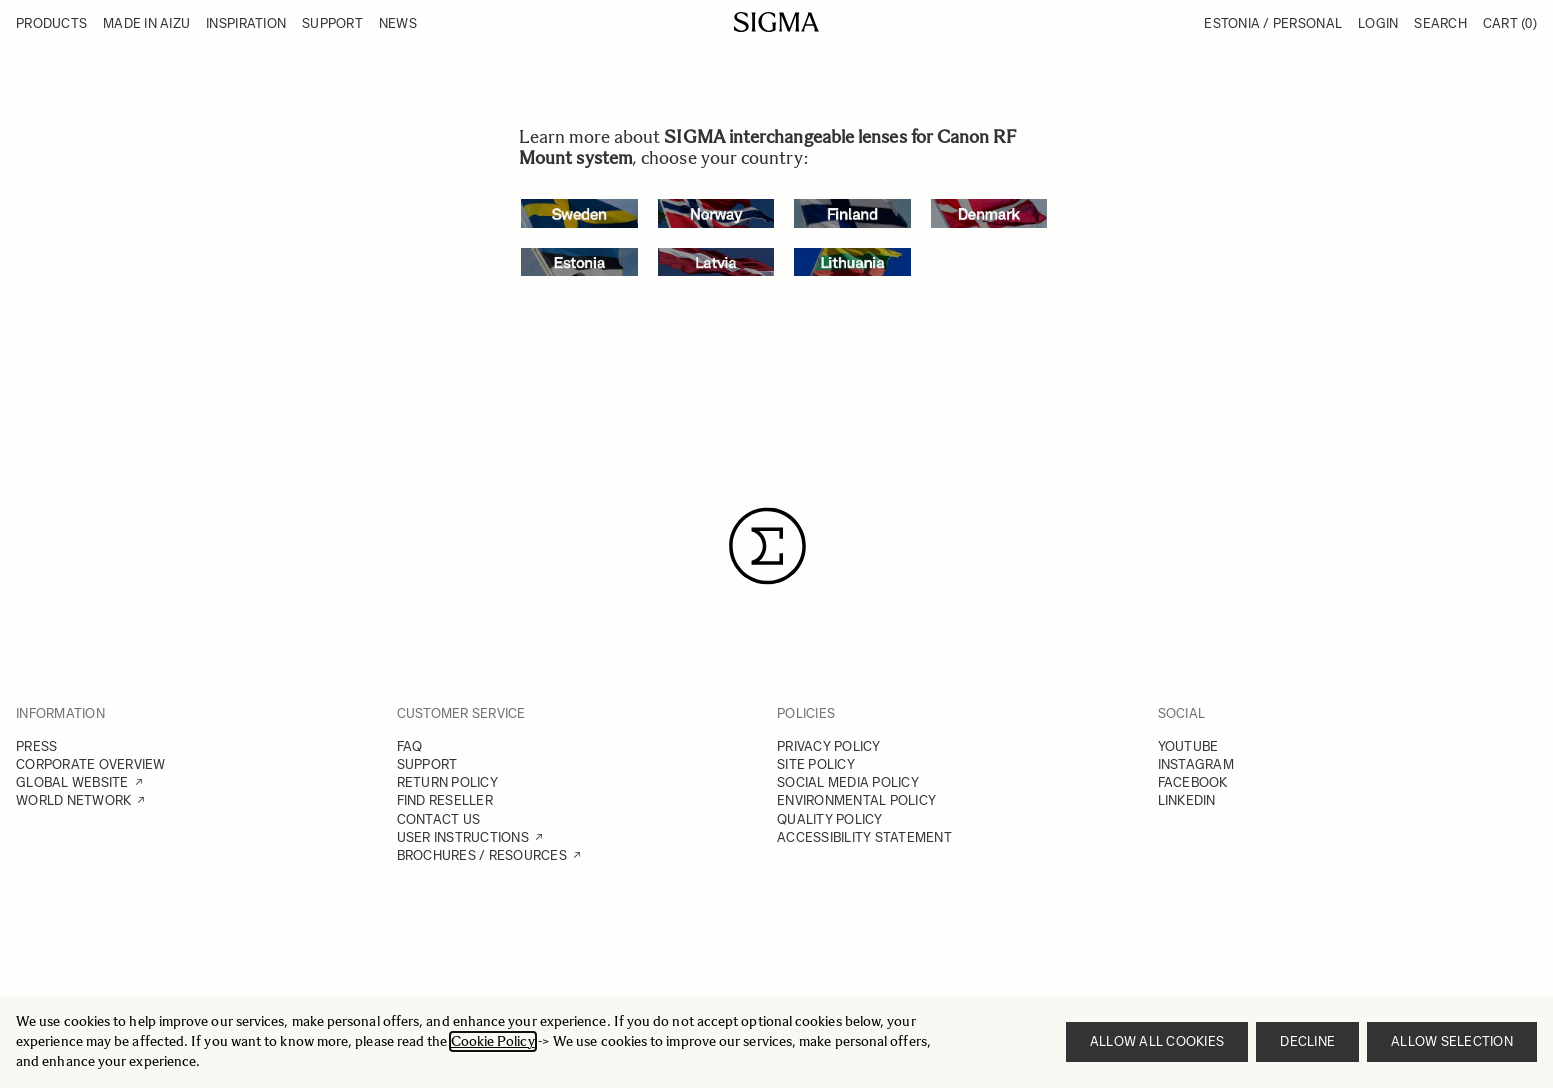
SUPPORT (427, 764)
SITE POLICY (816, 764)
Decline (1307, 1041)
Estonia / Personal (1273, 23)
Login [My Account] (1378, 23)
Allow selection (1452, 1041)
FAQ (410, 746)
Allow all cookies (1157, 1041)
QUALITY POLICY (830, 819)
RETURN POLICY (447, 782)
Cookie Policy (493, 1041)
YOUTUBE (1188, 746)
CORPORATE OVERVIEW (91, 764)
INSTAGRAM (1196, 764)
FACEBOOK (1193, 782)
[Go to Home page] (776, 22)
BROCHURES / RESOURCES (482, 855)
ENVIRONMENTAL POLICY (856, 800)
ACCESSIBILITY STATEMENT (864, 837)
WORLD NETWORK (73, 800)
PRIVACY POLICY (829, 746)
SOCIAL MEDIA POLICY (848, 782)
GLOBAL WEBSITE (72, 782)
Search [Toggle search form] (1440, 23)
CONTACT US (439, 819)
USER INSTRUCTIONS (463, 837)
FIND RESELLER (445, 800)
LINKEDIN (1187, 800)
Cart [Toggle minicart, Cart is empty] (1510, 23)
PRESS (36, 746)
